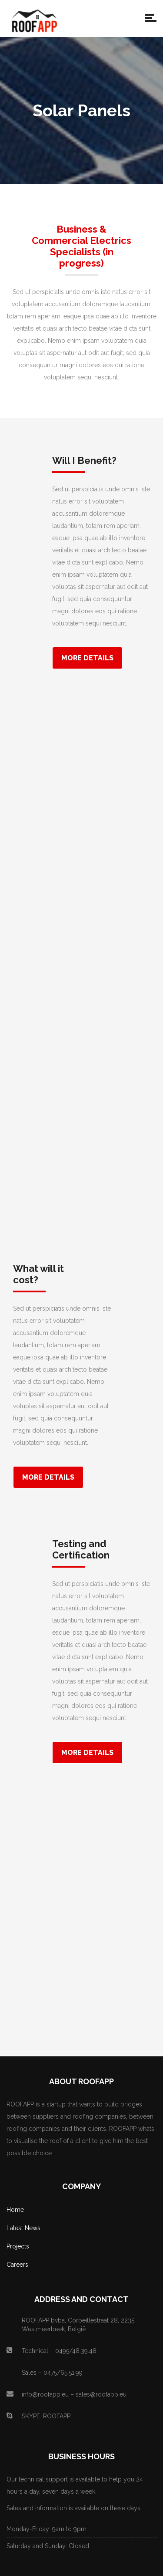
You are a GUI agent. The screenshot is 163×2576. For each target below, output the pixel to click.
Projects (18, 2246)
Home (15, 2209)
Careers (17, 2264)
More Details (87, 658)
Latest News (23, 2227)
